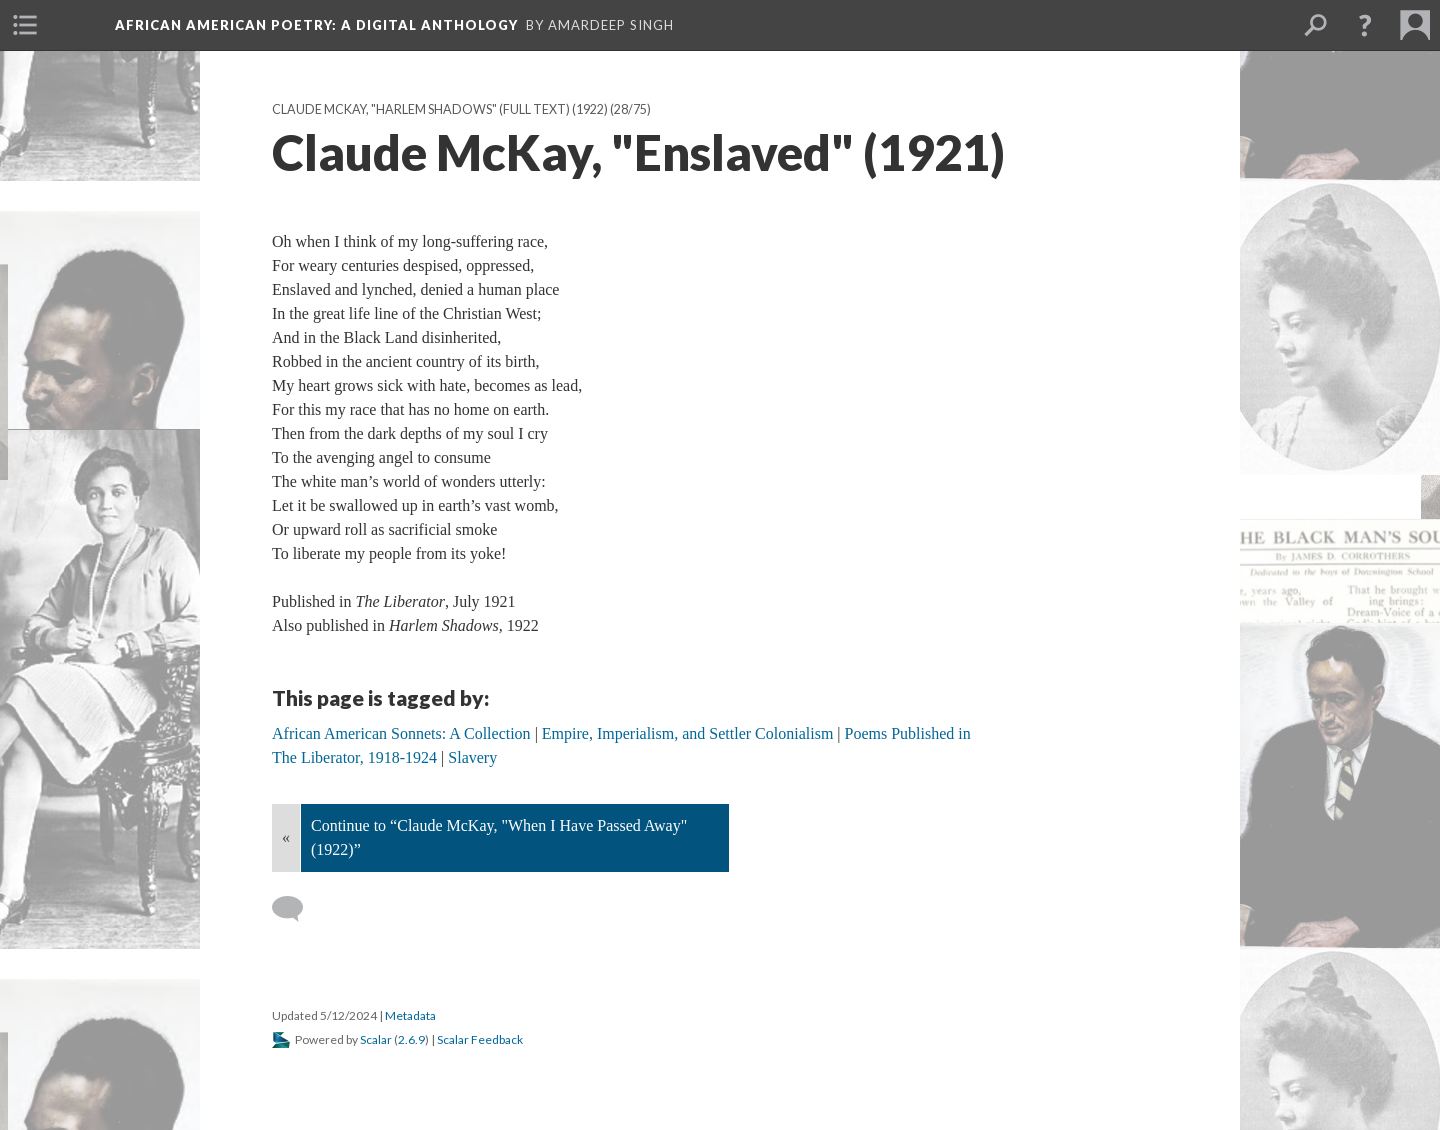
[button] (1365, 25)
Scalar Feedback (480, 1039)
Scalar (376, 1039)
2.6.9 (411, 1039)
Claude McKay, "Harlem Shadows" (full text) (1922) (440, 109)
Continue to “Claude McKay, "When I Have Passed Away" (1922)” (499, 837)
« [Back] (286, 837)
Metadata (410, 1015)
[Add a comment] (296, 909)
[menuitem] (25, 25)
